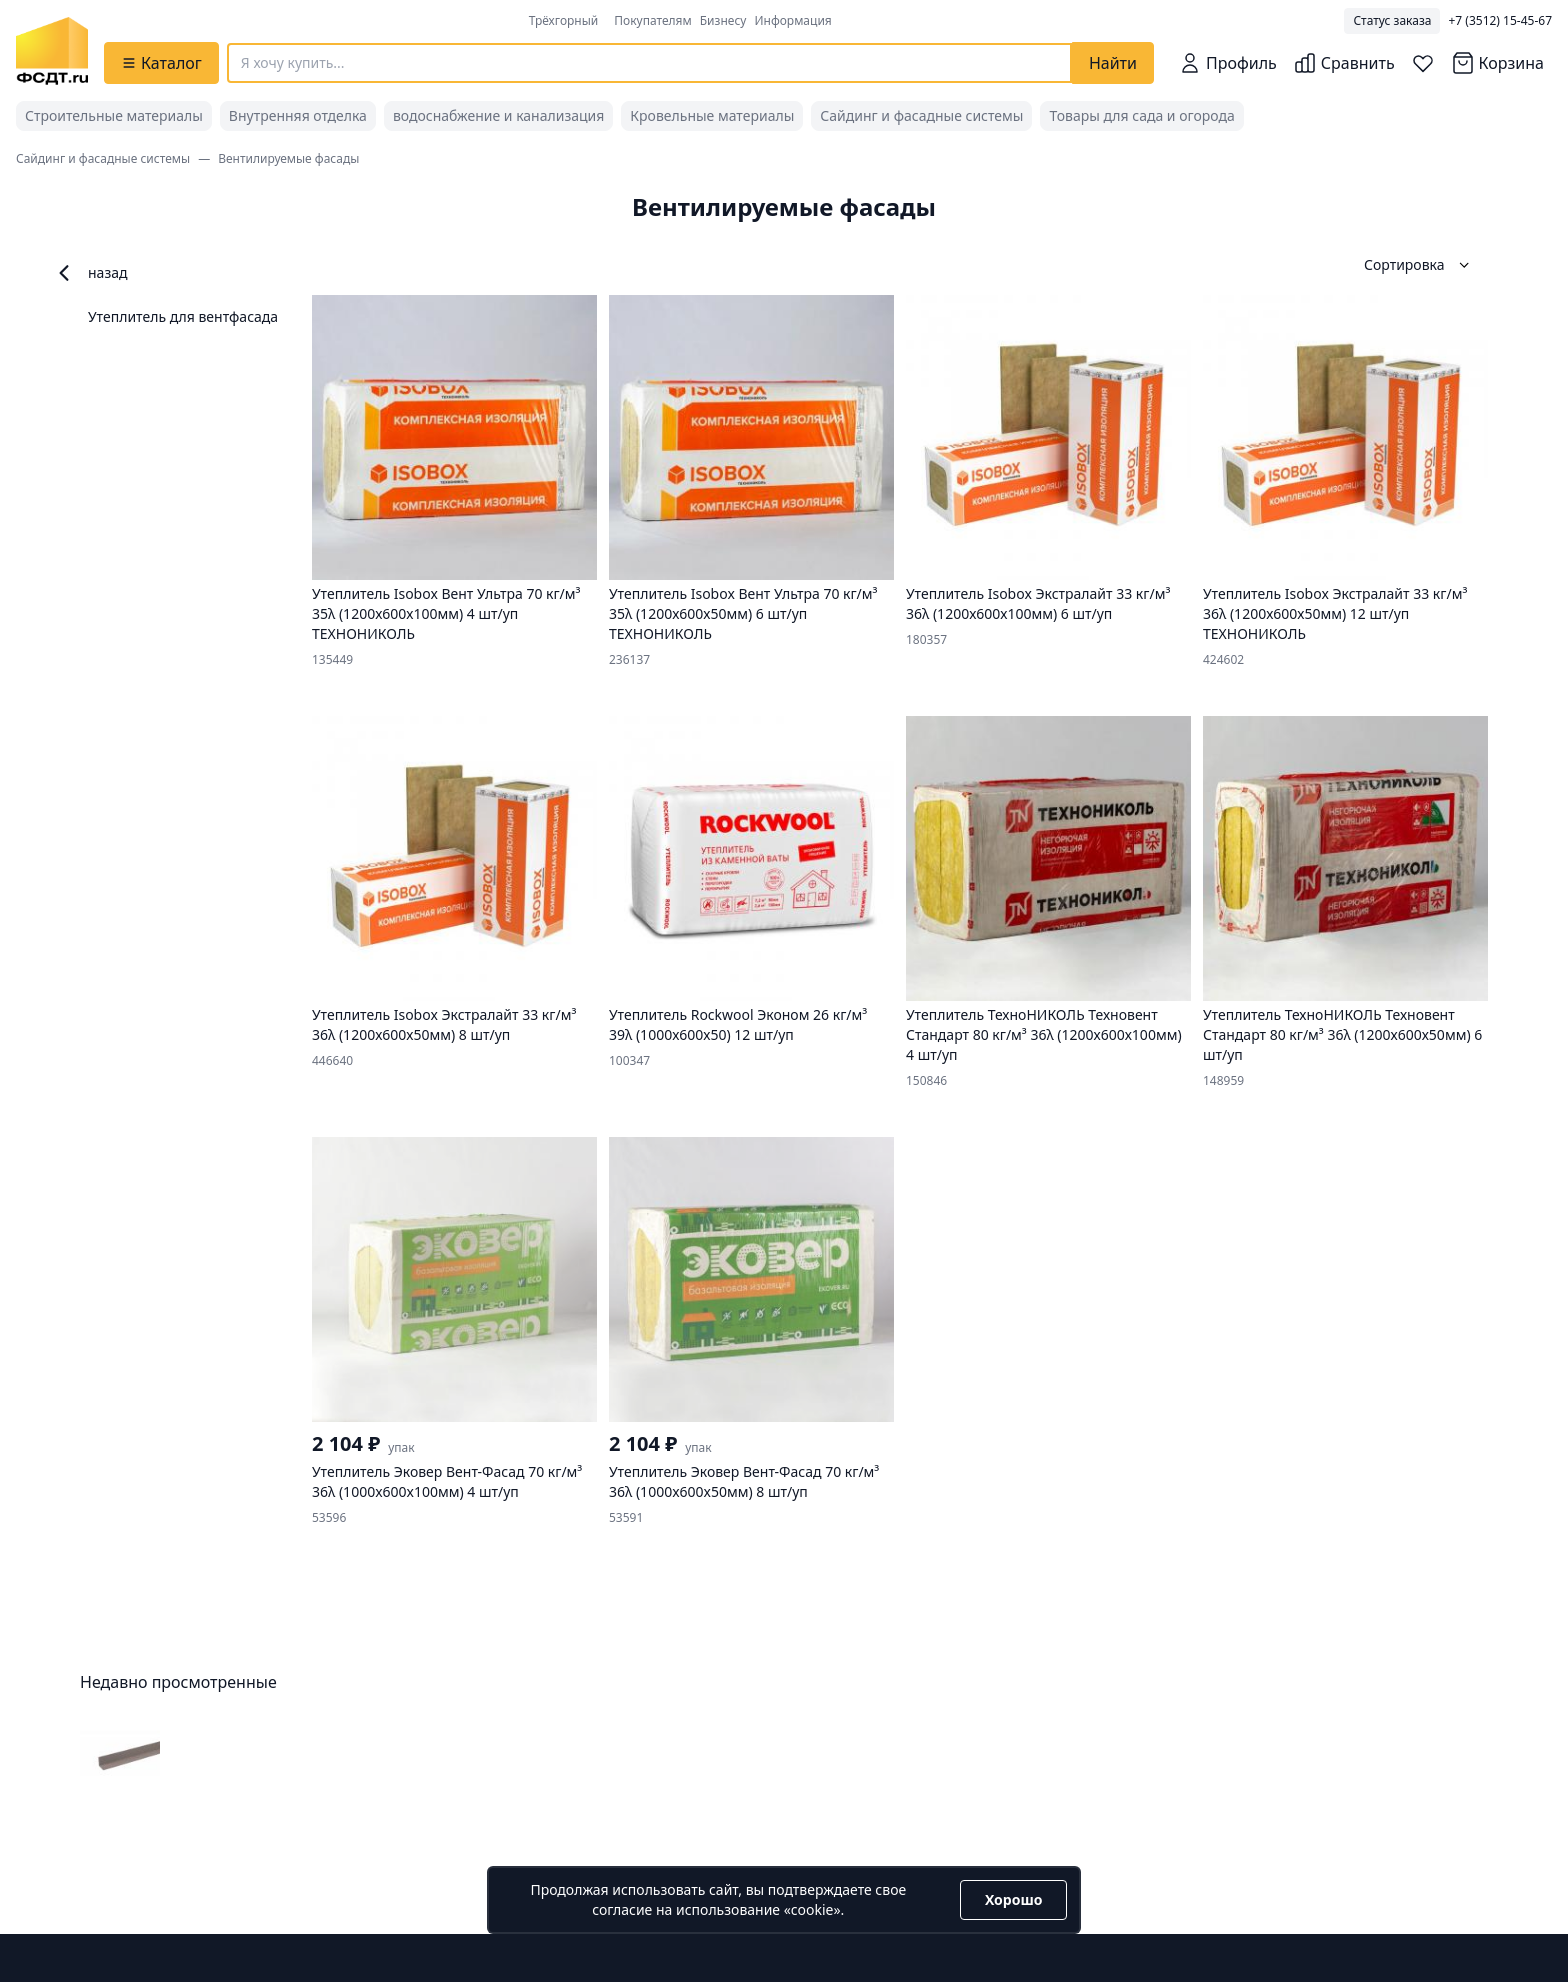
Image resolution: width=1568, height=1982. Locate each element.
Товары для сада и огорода (1141, 115)
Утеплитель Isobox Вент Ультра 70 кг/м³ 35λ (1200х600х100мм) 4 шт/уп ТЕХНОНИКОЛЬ (446, 613)
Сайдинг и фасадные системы (921, 115)
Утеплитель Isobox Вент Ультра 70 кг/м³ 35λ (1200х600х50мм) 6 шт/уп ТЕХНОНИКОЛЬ (743, 613)
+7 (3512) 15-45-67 (1500, 20)
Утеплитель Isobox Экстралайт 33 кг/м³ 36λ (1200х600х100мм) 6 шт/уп (1038, 603)
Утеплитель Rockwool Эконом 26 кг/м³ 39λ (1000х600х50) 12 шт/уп (738, 1024)
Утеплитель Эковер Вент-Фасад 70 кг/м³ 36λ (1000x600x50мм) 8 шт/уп (744, 1481)
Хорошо (1013, 1899)
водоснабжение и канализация (498, 115)
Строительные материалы (114, 115)
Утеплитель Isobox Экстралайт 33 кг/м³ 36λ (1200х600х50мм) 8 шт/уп (444, 1024)
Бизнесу (723, 20)
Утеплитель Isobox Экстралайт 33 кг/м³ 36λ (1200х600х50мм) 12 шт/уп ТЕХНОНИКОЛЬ (1335, 613)
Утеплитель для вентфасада (183, 316)
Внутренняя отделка (298, 115)
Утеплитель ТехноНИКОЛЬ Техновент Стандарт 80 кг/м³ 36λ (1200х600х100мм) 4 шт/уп (1044, 1034)
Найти (1113, 63)
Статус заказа (1392, 20)
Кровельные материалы (712, 115)
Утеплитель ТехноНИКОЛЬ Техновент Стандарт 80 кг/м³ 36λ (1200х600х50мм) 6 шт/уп (1342, 1034)
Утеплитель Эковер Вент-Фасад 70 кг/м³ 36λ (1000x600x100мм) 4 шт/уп (447, 1481)
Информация (792, 20)
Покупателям (653, 20)
